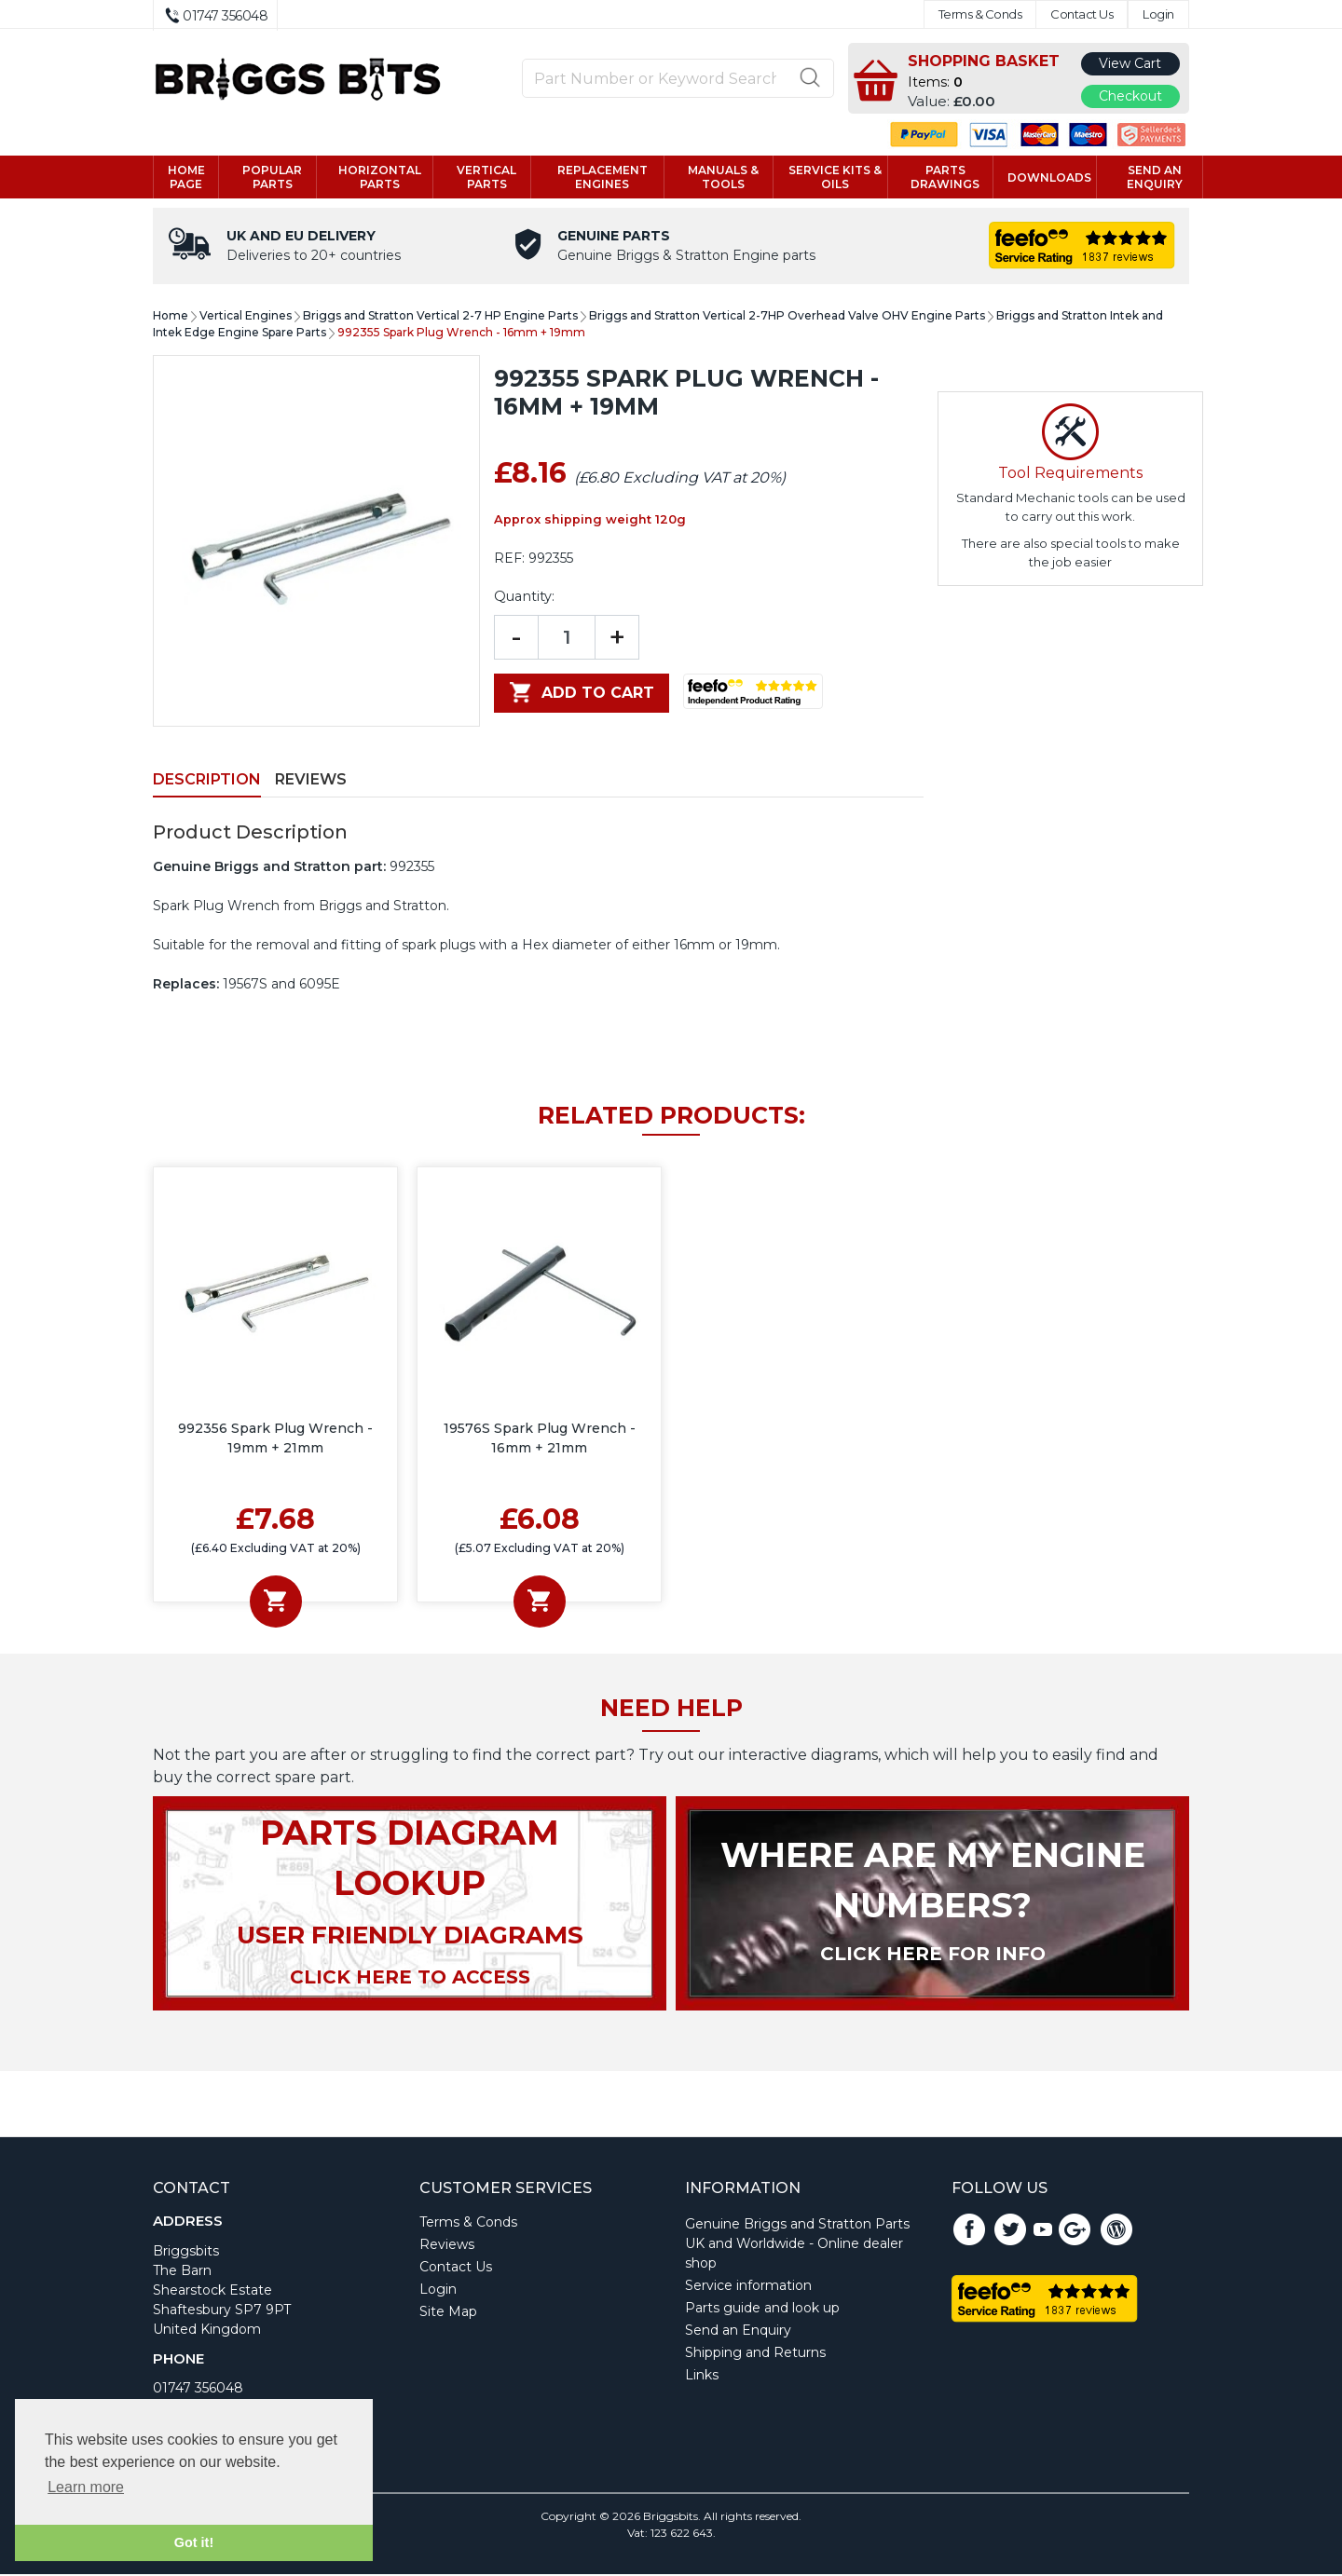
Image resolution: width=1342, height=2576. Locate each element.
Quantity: (524, 598)
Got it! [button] (193, 2542)
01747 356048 (198, 2389)
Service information (748, 2287)
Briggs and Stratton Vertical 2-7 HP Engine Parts (440, 317)
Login (1158, 14)
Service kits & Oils (835, 178)
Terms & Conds (980, 14)
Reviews (311, 781)
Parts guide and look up (762, 2309)
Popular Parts (272, 178)
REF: (509, 560)
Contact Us (1081, 14)
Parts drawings (945, 178)
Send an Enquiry (738, 2332)
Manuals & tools (723, 178)
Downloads (1049, 178)
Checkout (1130, 96)
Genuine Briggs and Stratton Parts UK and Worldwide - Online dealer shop (797, 2245)
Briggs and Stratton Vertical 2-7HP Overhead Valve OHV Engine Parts (787, 317)
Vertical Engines (245, 317)
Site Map (448, 2313)
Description (207, 781)
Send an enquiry (1155, 178)
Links (702, 2376)
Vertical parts (486, 178)
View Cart (1130, 63)
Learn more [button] (86, 2487)
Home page (186, 178)
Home (170, 317)
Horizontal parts (379, 178)
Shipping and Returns (755, 2354)
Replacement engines (602, 178)
